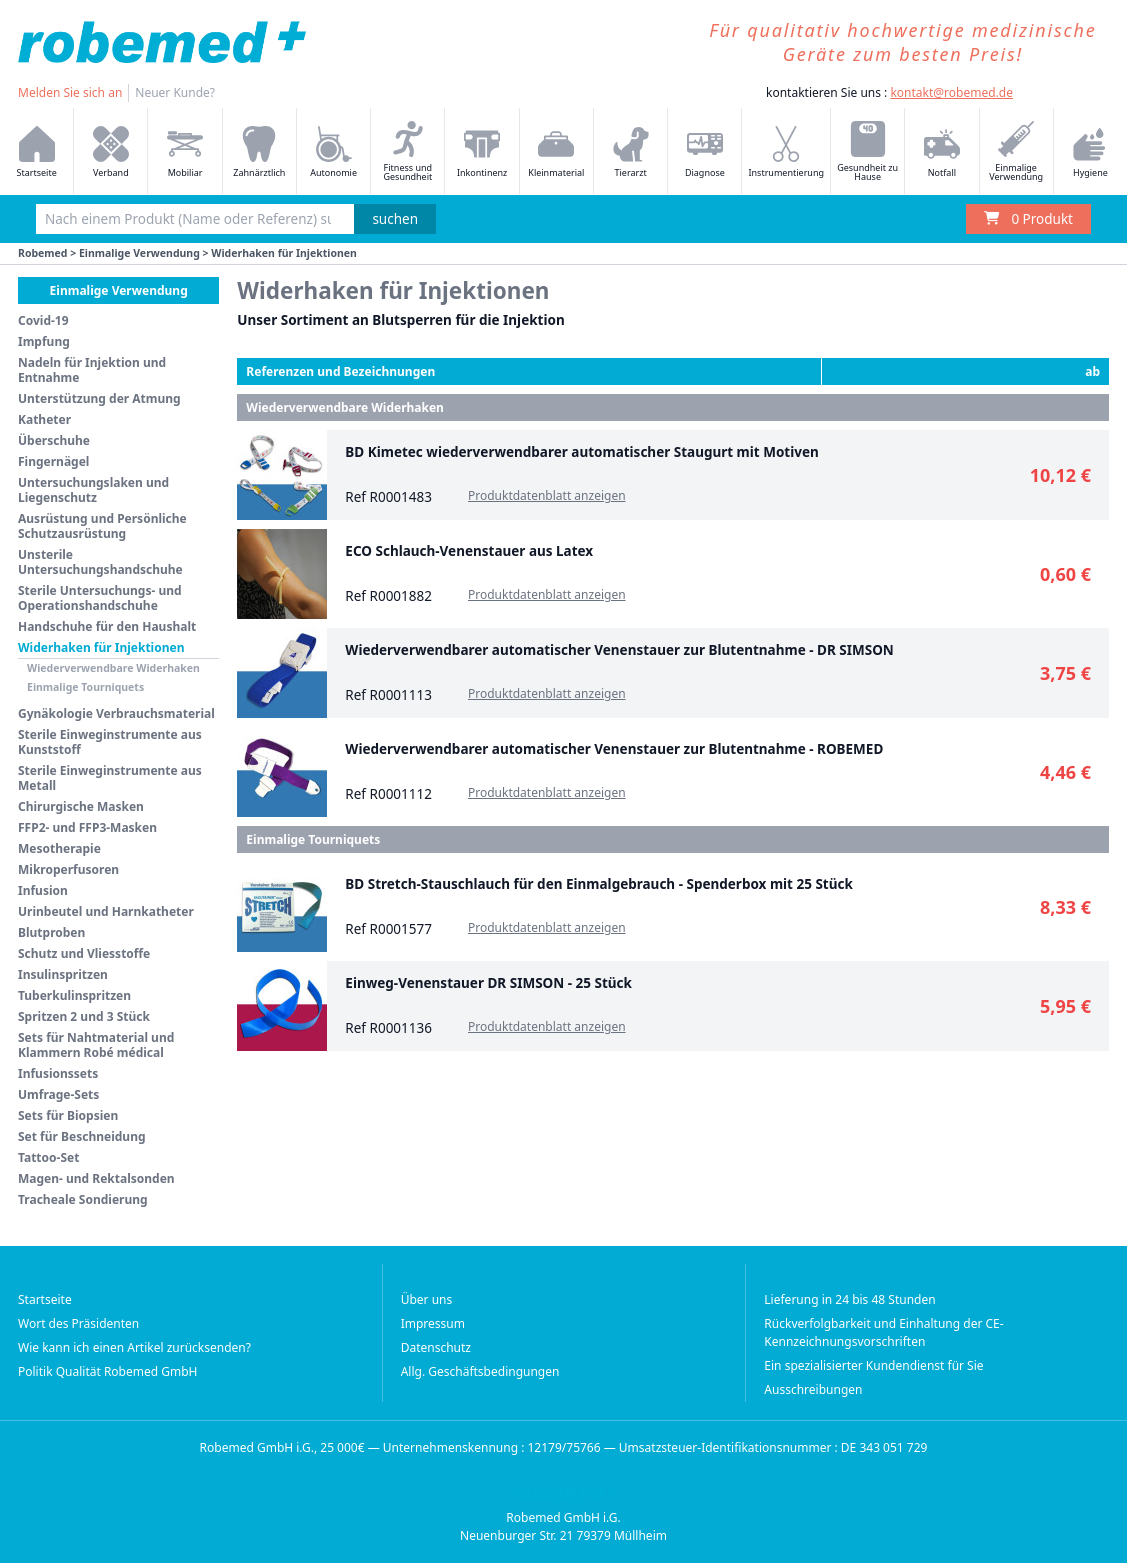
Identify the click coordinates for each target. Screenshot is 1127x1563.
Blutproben (51, 932)
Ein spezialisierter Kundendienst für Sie (873, 1365)
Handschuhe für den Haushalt (107, 626)
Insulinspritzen (63, 974)
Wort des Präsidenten (78, 1323)
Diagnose (705, 152)
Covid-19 (43, 320)
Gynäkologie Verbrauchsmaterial (116, 713)
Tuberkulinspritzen (74, 995)
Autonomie (333, 152)
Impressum (433, 1323)
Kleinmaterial (556, 152)
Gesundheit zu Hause (867, 152)
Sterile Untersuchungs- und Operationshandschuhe (100, 598)
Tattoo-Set (48, 1157)
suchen (395, 219)
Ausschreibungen (813, 1389)
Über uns (427, 1299)
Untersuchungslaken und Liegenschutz (93, 490)
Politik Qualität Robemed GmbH (108, 1371)
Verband (111, 152)
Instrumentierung (786, 152)
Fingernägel (53, 461)
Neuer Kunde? (175, 92)
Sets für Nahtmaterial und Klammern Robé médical (96, 1045)
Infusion (43, 890)
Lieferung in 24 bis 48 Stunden (849, 1299)
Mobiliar (185, 152)
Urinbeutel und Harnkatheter (106, 911)
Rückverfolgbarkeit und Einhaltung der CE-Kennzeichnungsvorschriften (883, 1332)
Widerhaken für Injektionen (101, 647)
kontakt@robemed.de (951, 92)
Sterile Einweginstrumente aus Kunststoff (110, 742)
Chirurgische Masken (81, 806)
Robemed (43, 253)
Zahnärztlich (259, 152)
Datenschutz (436, 1347)
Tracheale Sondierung (83, 1199)
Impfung (44, 341)
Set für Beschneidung (82, 1136)
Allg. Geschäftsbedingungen (480, 1371)
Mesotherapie (59, 848)
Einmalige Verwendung (1016, 152)
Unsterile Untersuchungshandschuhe (100, 562)
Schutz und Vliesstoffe (84, 953)
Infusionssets (58, 1073)
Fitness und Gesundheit (407, 152)
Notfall (942, 152)
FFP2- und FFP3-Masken (87, 827)
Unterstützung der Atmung (99, 398)
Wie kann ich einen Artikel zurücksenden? (134, 1347)
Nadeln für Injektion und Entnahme (92, 370)
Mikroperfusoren (68, 869)
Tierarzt (631, 152)
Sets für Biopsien (68, 1115)
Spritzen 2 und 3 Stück (84, 1016)
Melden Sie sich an (70, 92)
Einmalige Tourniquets (85, 687)
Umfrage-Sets (58, 1094)
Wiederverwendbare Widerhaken (113, 668)
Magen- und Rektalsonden (96, 1178)
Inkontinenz (482, 152)
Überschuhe (54, 440)
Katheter (44, 419)
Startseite (45, 1299)
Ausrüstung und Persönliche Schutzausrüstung (102, 526)
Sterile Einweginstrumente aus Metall (110, 778)
